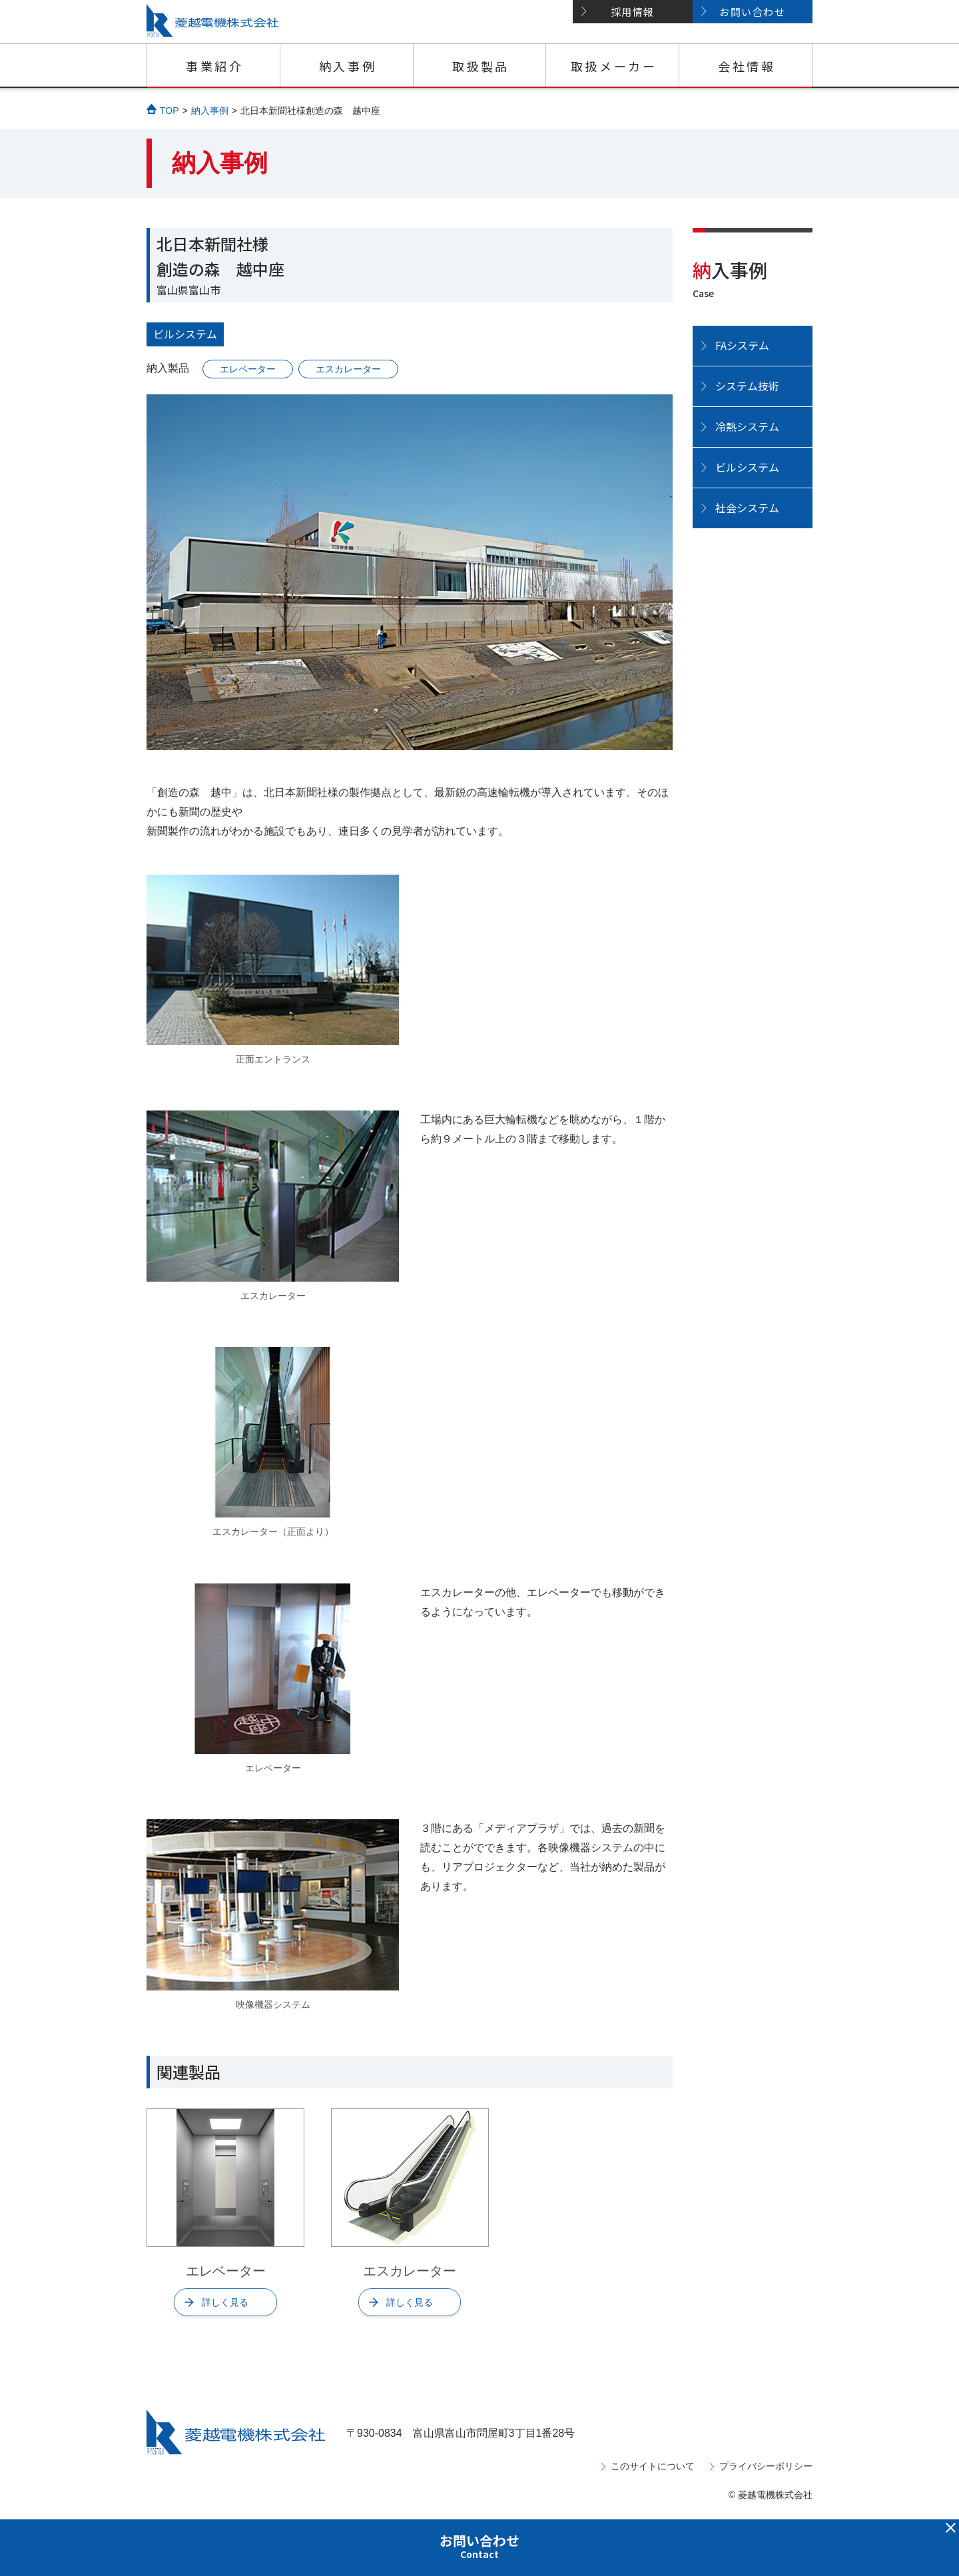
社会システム (747, 508)
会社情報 (746, 66)
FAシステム (742, 345)
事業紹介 (214, 66)
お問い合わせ (752, 12)
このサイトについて (653, 2466)
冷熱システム (747, 426)
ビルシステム (185, 334)
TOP (169, 110)
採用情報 (633, 12)
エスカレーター (348, 369)
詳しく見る (225, 2302)
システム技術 (747, 386)
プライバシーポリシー (765, 2466)
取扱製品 (480, 66)
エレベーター (248, 369)
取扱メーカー (614, 66)
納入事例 (347, 66)
